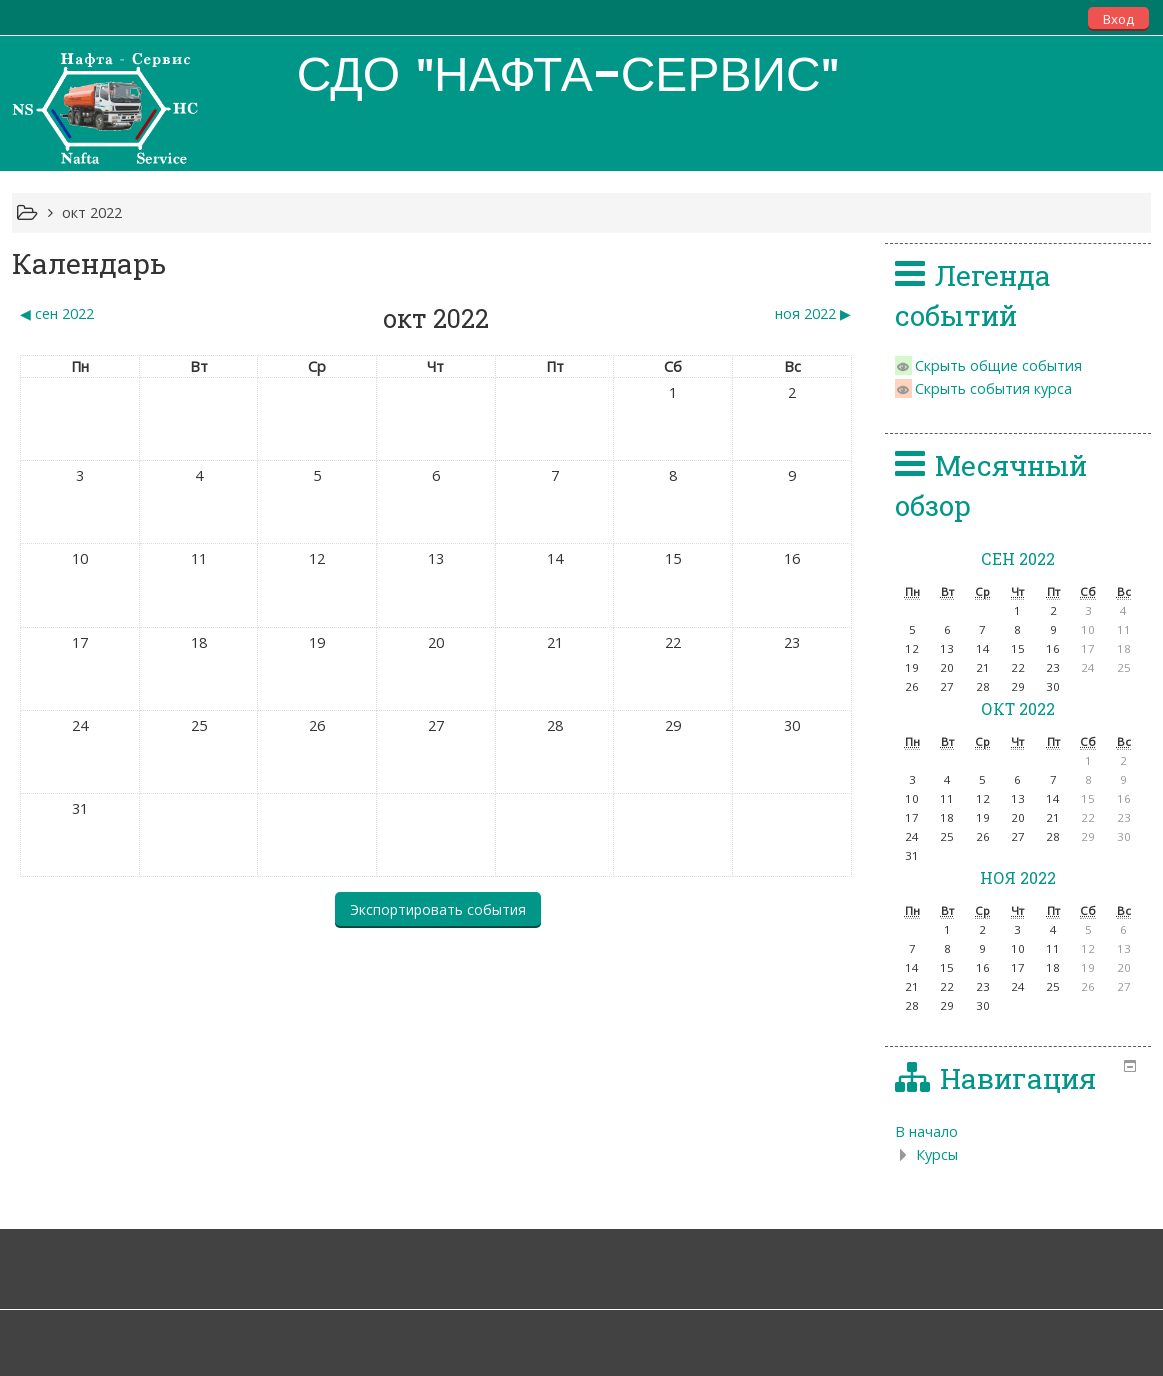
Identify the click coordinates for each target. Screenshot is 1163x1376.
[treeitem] (1018, 1132)
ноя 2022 (1018, 877)
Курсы (937, 1154)
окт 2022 (92, 212)
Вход (1118, 19)
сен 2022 (1018, 558)
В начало (926, 1131)
